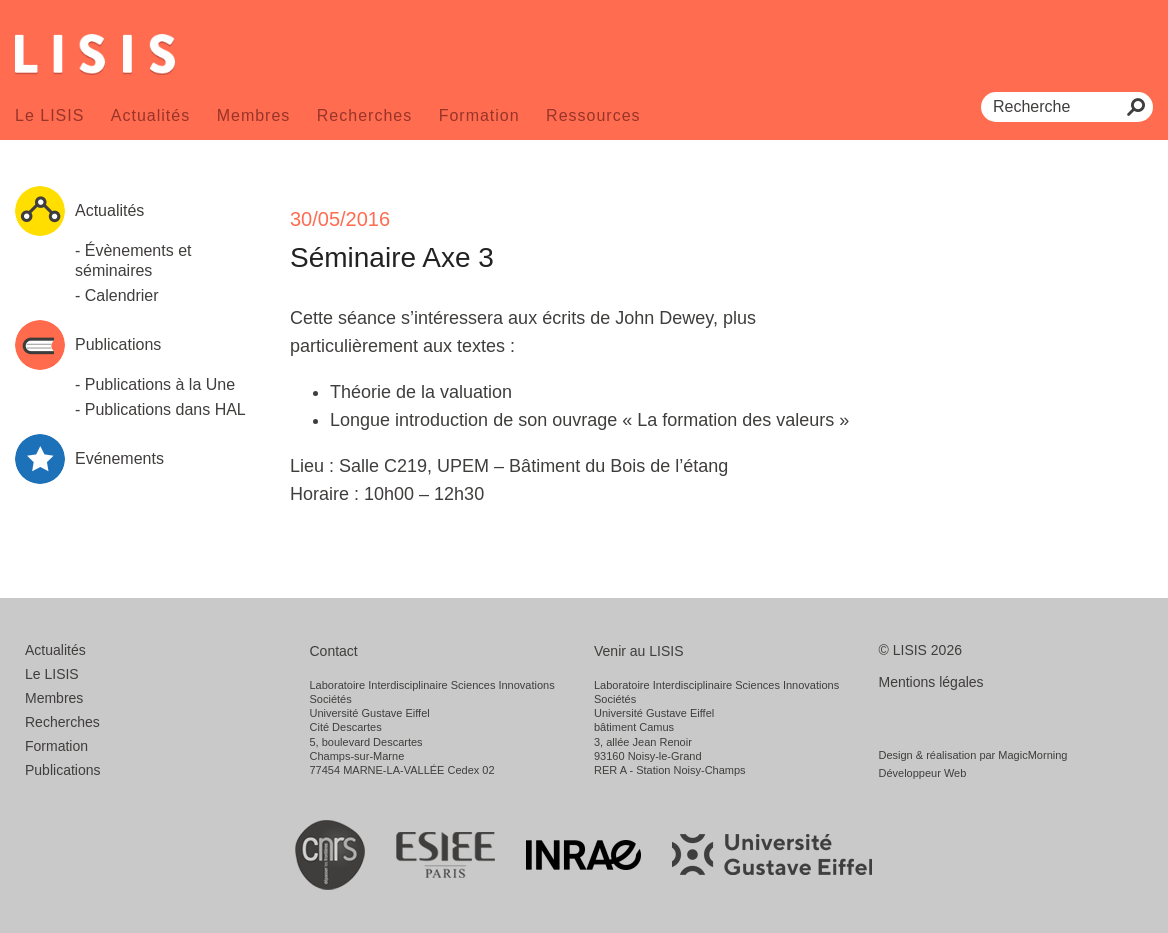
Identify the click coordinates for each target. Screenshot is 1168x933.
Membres (254, 115)
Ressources (593, 115)
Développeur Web (923, 773)
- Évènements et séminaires (133, 260)
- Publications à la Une (155, 384)
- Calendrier (117, 295)
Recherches (364, 115)
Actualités (150, 115)
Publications (63, 770)
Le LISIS (49, 115)
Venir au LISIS (639, 651)
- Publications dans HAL (160, 409)
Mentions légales (931, 682)
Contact (334, 651)
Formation (479, 115)
